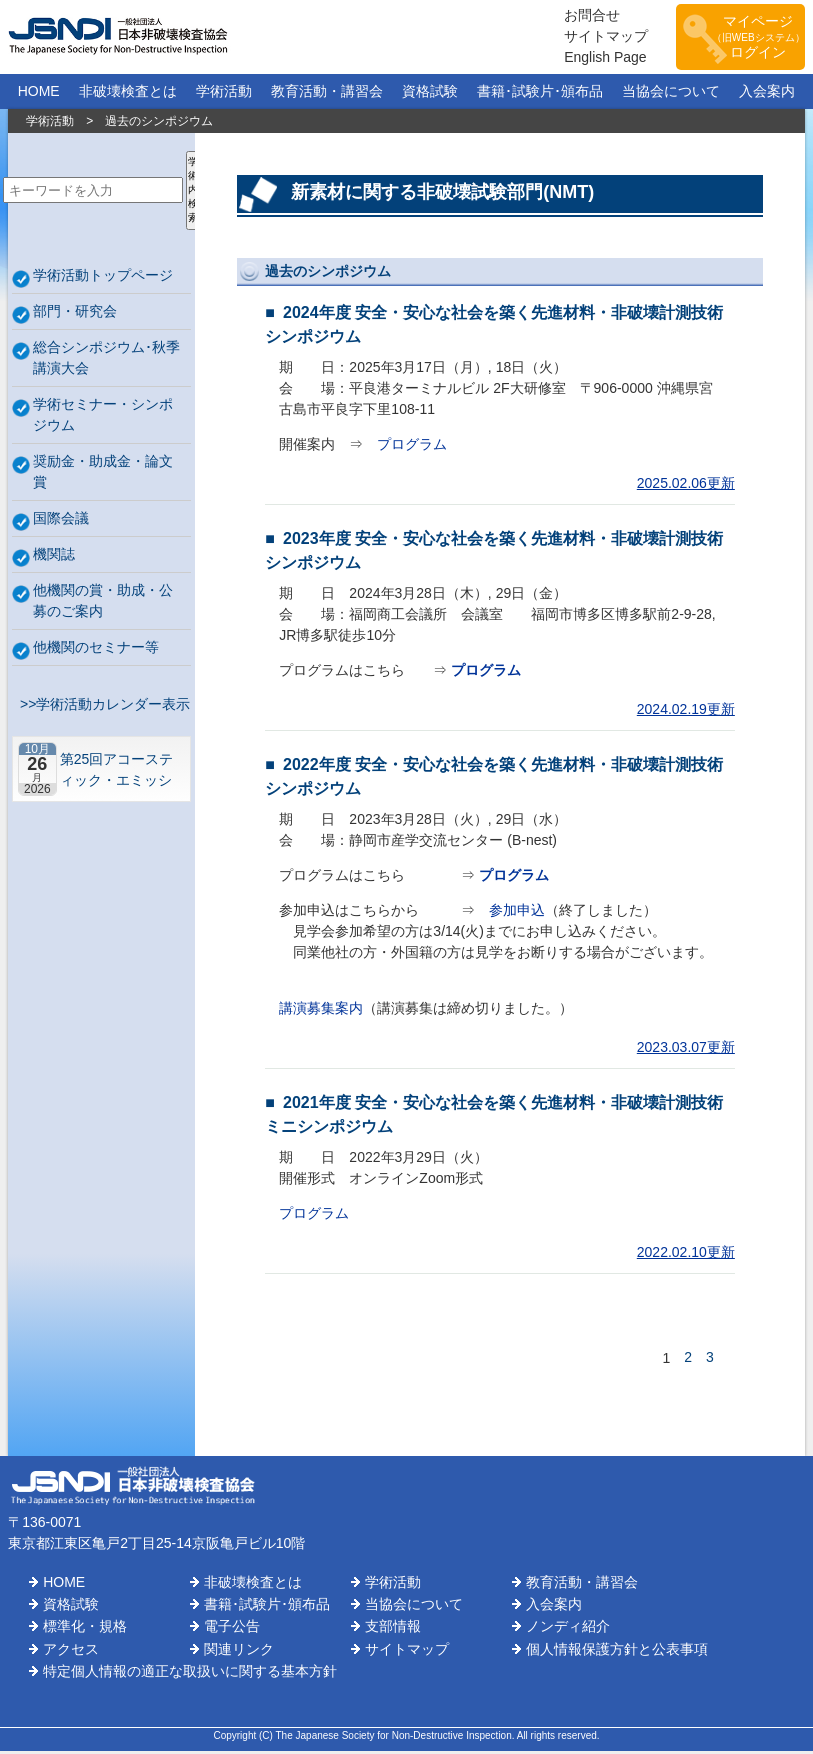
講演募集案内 (321, 1011)
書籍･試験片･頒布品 (540, 94)
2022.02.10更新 (686, 1255)
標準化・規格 (85, 1630)
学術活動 (224, 94)
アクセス (71, 1652)
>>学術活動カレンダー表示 (101, 707)
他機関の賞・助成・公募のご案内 (103, 603)
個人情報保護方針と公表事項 (617, 1652)
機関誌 (54, 557)
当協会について (671, 94)
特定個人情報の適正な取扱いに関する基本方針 (190, 1675)
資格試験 (430, 94)
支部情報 (393, 1630)
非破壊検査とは (128, 94)
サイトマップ (595, 38)
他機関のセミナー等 (96, 650)
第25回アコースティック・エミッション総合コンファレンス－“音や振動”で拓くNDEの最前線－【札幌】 (119, 772)
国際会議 (61, 521)
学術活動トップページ (103, 278)
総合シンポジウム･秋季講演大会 (106, 360)
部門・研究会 (75, 314)
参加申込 (517, 913)
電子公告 (232, 1630)
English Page (594, 59)
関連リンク (239, 1652)
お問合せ (581, 17)
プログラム (412, 447)
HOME (39, 94)
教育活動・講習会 (327, 94)
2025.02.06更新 (686, 486)
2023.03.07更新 (686, 1050)
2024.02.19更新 (686, 712)
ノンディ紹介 (568, 1630)
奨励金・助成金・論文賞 (103, 474)
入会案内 (767, 94)
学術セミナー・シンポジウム (103, 417)
